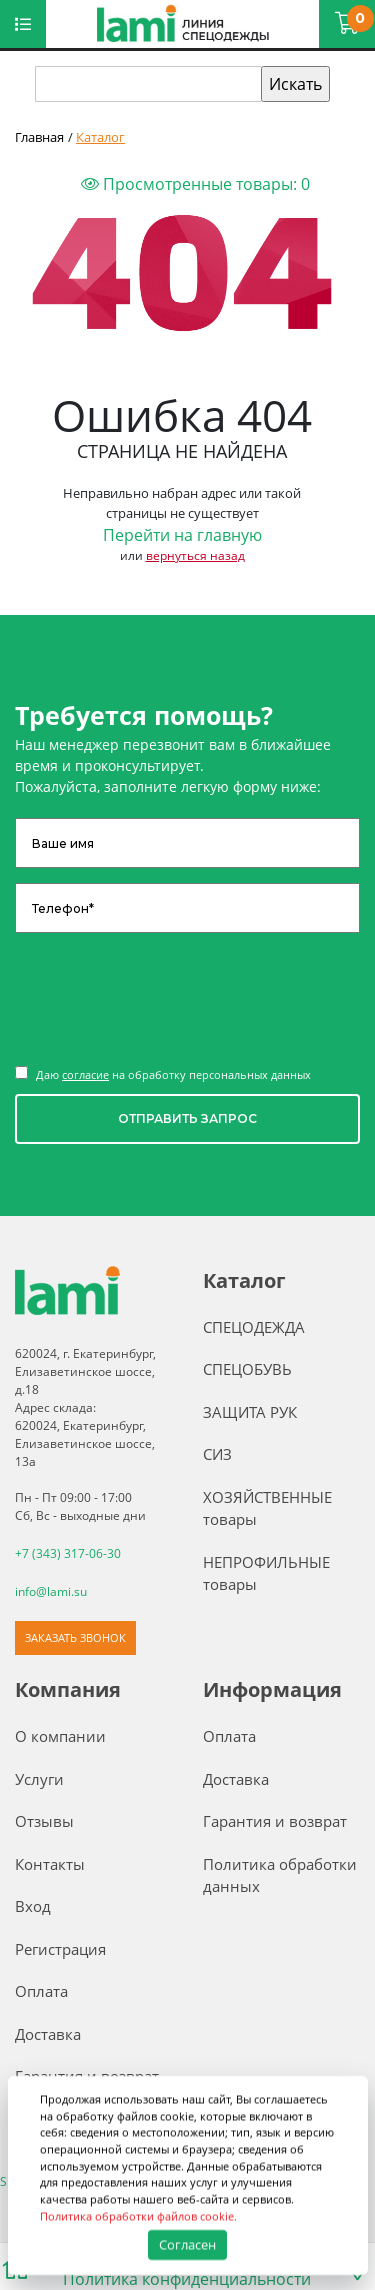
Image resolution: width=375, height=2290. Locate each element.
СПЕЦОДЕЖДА (254, 1327)
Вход (33, 1906)
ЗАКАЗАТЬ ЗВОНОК (75, 1636)
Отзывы (44, 1821)
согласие (85, 1074)
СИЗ (217, 1454)
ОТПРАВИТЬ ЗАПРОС (187, 1118)
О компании (60, 1736)
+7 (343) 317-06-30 (68, 1553)
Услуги (39, 1778)
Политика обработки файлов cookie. (138, 2215)
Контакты (50, 1863)
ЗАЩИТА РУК (250, 1412)
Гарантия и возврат (275, 1821)
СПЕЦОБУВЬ (247, 1369)
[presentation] (167, 997)
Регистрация (60, 1948)
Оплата (41, 1991)
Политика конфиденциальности (187, 2278)
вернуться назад (195, 555)
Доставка (48, 2033)
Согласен (186, 2244)
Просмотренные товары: (195, 184)
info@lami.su (51, 1591)
